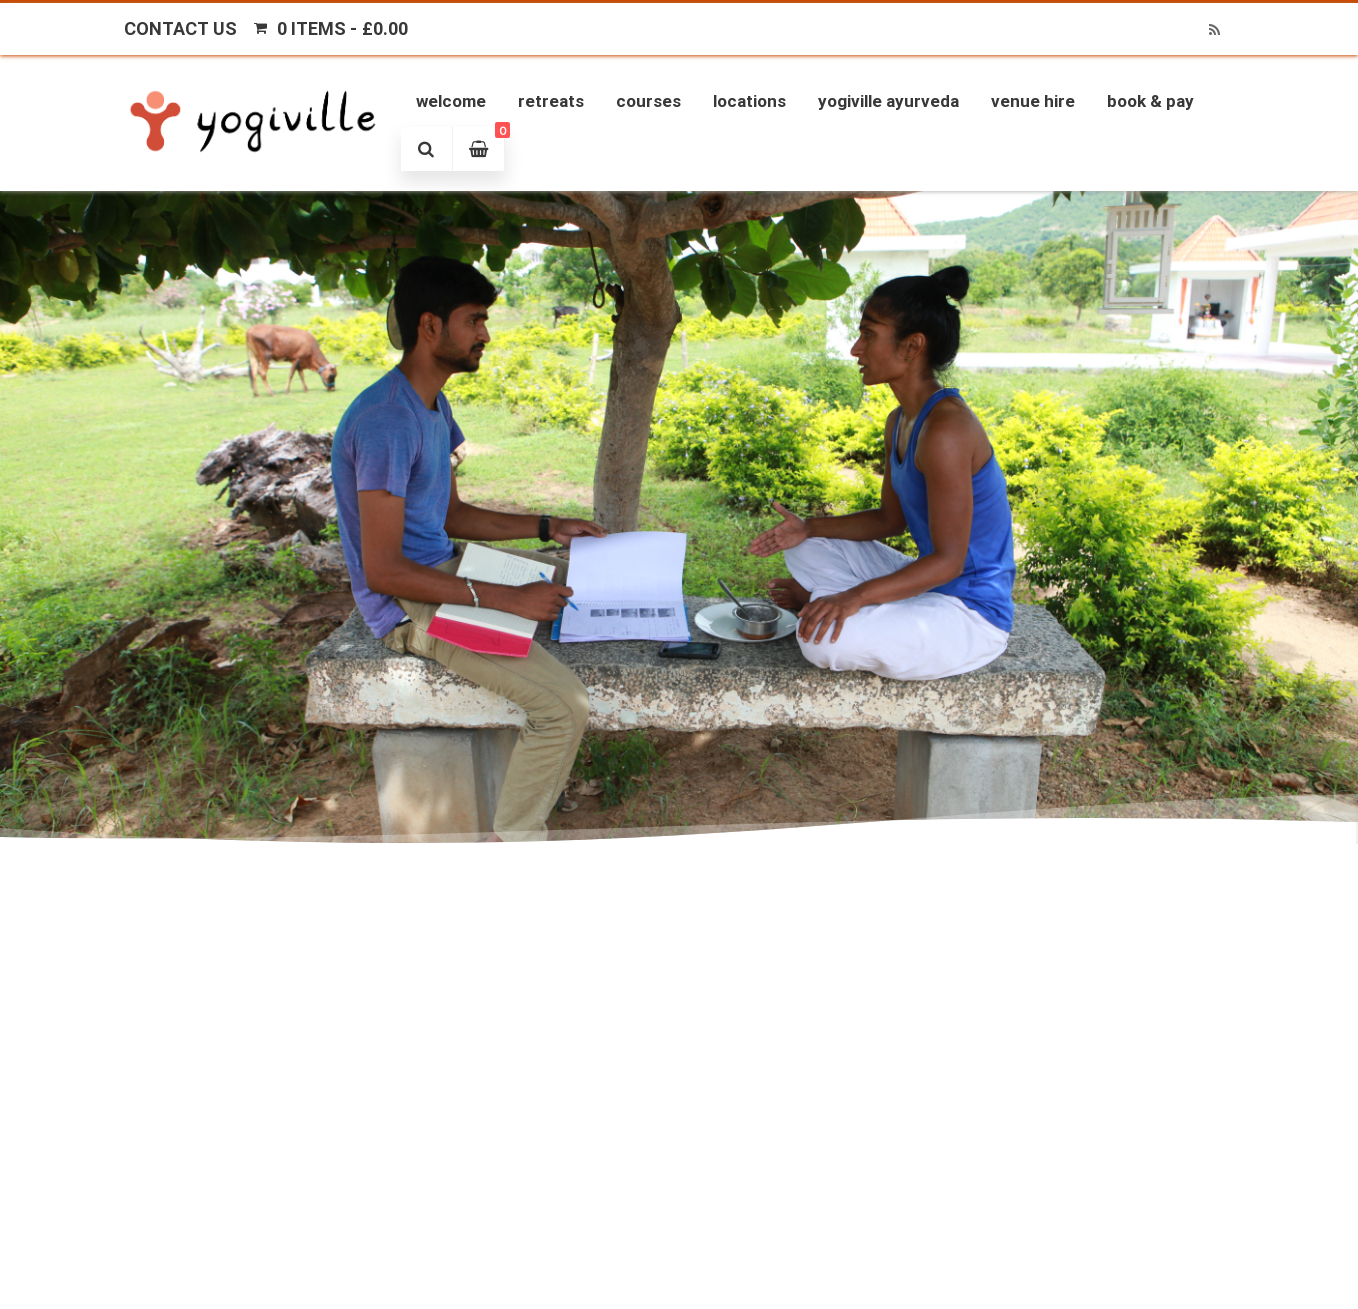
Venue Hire (1033, 101)
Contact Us (180, 28)
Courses (648, 101)
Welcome (451, 101)
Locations (749, 101)
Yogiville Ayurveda (888, 101)
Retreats (551, 101)
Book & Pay (1150, 101)
